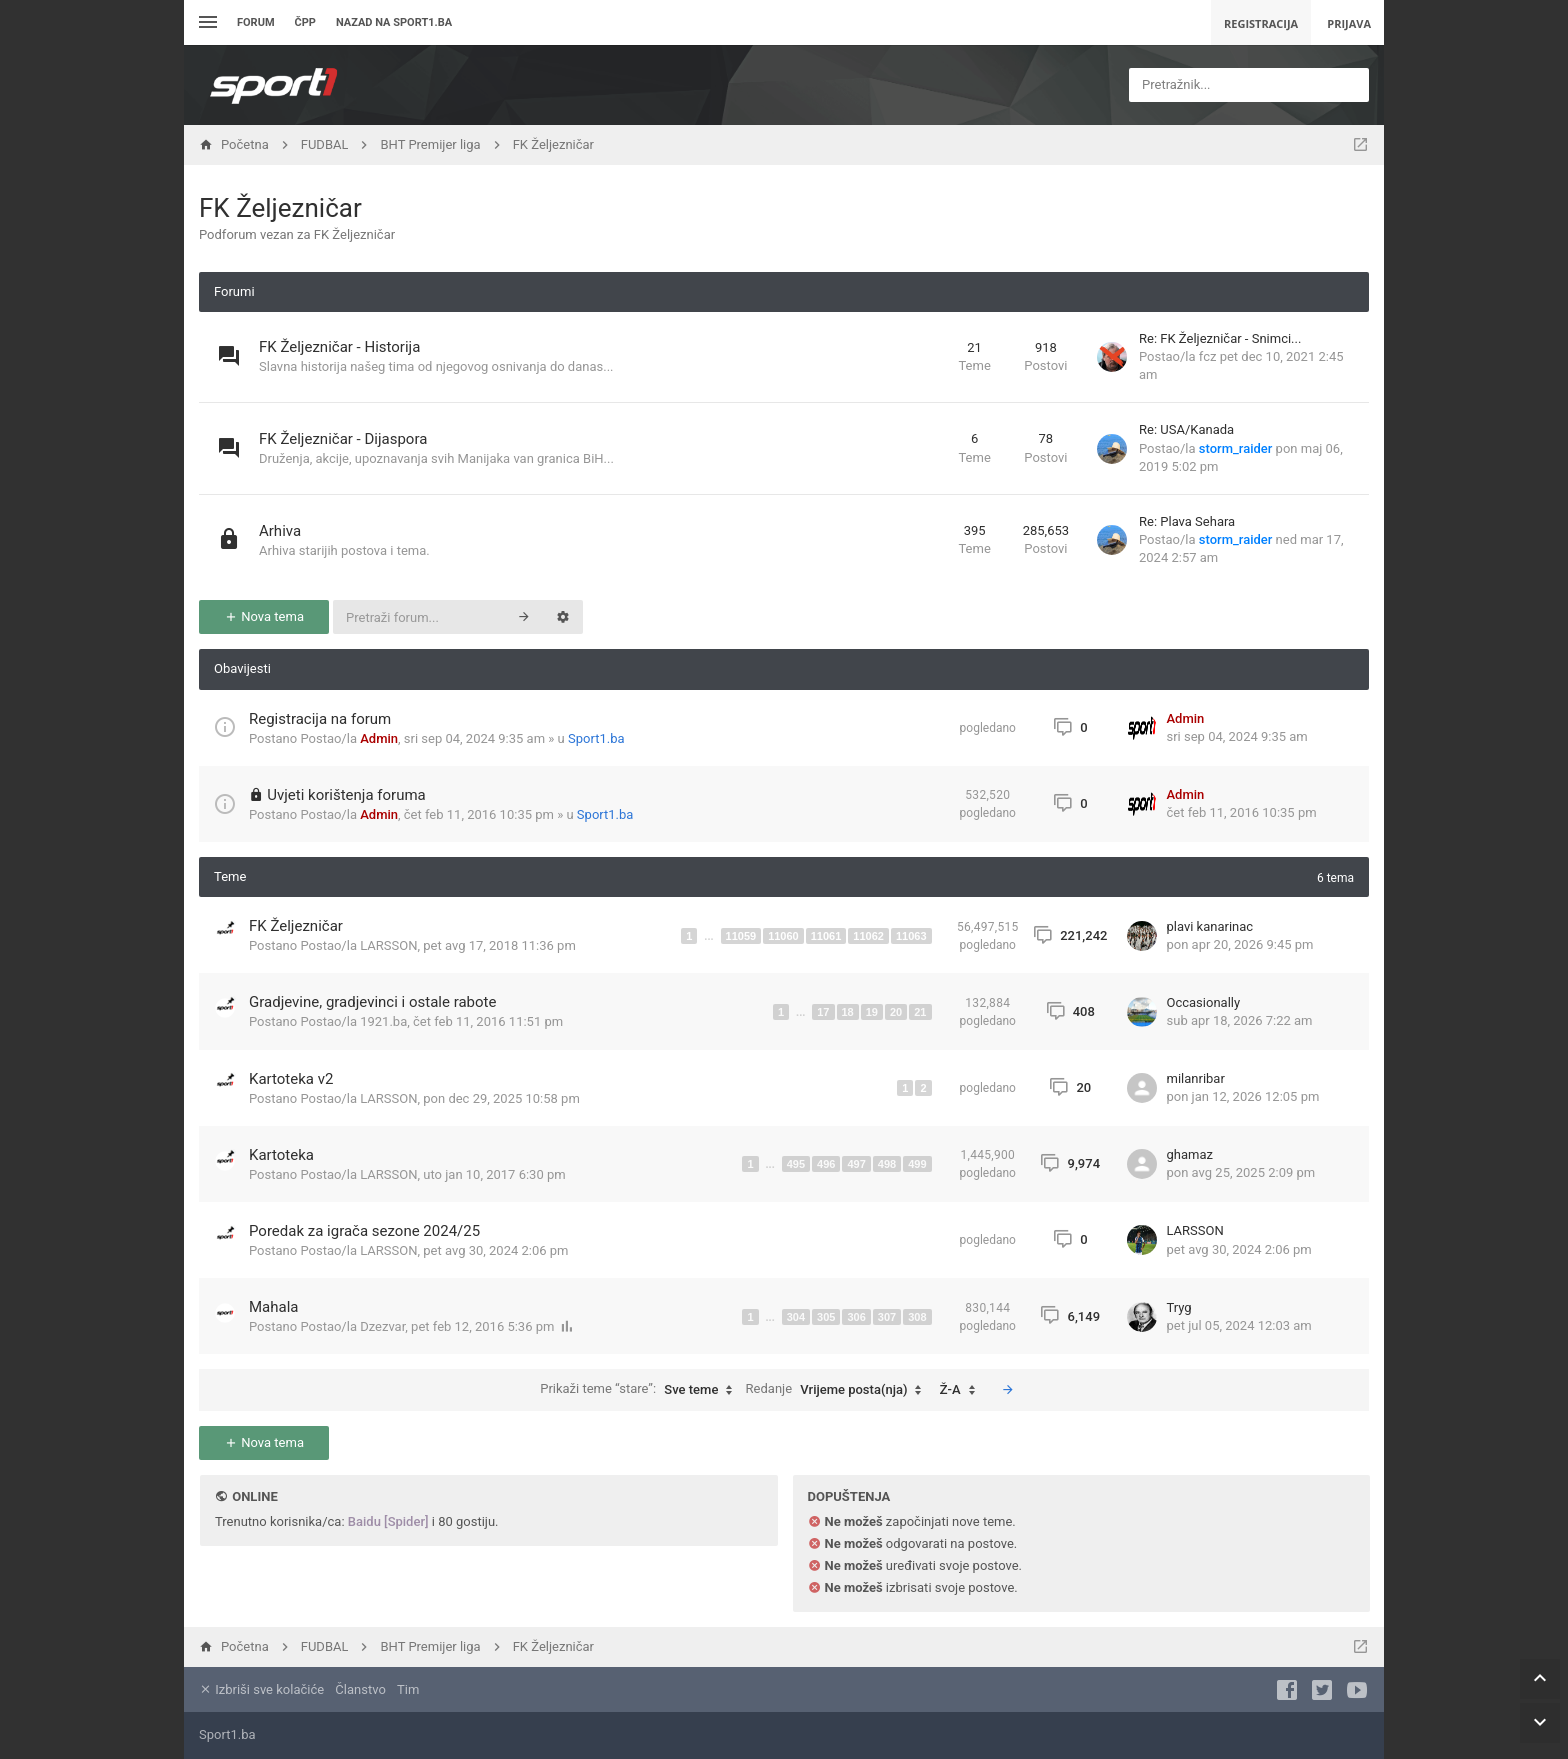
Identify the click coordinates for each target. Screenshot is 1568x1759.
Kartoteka (281, 1155)
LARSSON (388, 945)
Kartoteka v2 (291, 1079)
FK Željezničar (280, 208)
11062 (868, 936)
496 (826, 1164)
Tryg (1179, 1307)
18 (848, 1012)
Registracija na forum (320, 719)
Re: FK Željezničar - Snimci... (1220, 338)
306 (856, 1317)
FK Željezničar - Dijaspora (343, 439)
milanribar (1196, 1078)
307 (887, 1317)
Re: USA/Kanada (1186, 429)
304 (796, 1317)
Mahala (273, 1307)
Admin (379, 738)
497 (856, 1164)
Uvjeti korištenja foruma (346, 795)
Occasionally (1204, 1002)
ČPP (305, 22)
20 (896, 1012)
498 (887, 1164)
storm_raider (1236, 448)
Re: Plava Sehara (1187, 521)
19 (872, 1012)
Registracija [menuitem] (1261, 23)
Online (254, 1496)
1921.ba (383, 1021)
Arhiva (280, 531)
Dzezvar (382, 1326)
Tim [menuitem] (408, 1689)
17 (823, 1012)
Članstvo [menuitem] (360, 1689)
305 (826, 1317)
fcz (1208, 356)
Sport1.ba (596, 738)
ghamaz (1190, 1154)
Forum (256, 22)
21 (920, 1012)
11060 (783, 936)
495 (796, 1164)
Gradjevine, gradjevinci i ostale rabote (372, 1002)
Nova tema (264, 616)
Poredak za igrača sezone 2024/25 (364, 1231)
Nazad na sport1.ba (394, 22)
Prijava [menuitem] (1349, 23)
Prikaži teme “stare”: (641, 1390)
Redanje (839, 1390)
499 (917, 1164)
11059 (741, 936)
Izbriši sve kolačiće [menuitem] (261, 1689)
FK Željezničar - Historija (339, 347)
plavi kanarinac (1210, 926)
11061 (826, 936)
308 (917, 1317)
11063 (911, 936)
